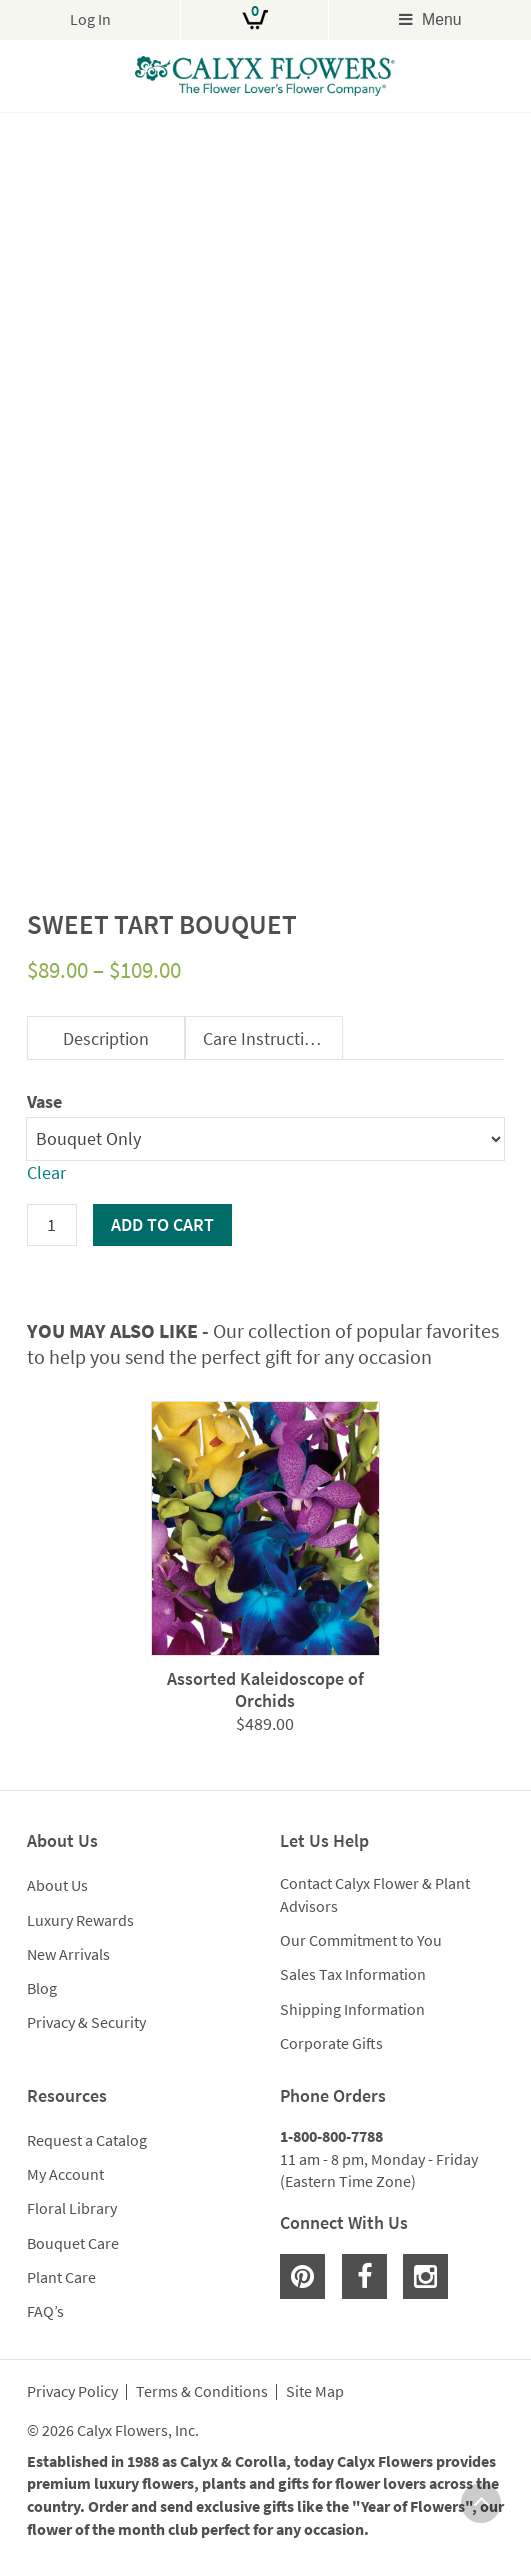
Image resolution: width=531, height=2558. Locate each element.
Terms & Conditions (202, 2392)
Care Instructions (267, 1038)
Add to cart (162, 1224)
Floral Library (72, 2208)
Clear (46, 1172)
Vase (44, 1101)
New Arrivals (68, 1954)
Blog (42, 1988)
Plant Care (61, 2277)
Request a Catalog (87, 2140)
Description (106, 1038)
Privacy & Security (86, 2022)
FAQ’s (45, 2311)
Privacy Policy (72, 2392)
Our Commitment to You (361, 1940)
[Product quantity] (52, 1225)
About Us (57, 1885)
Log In (90, 19)
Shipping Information (352, 2009)
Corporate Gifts (331, 2043)
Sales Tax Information (353, 1974)
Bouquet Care (73, 2243)
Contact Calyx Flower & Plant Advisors (375, 1894)
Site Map (315, 2392)
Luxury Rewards (80, 1920)
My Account (65, 2174)
